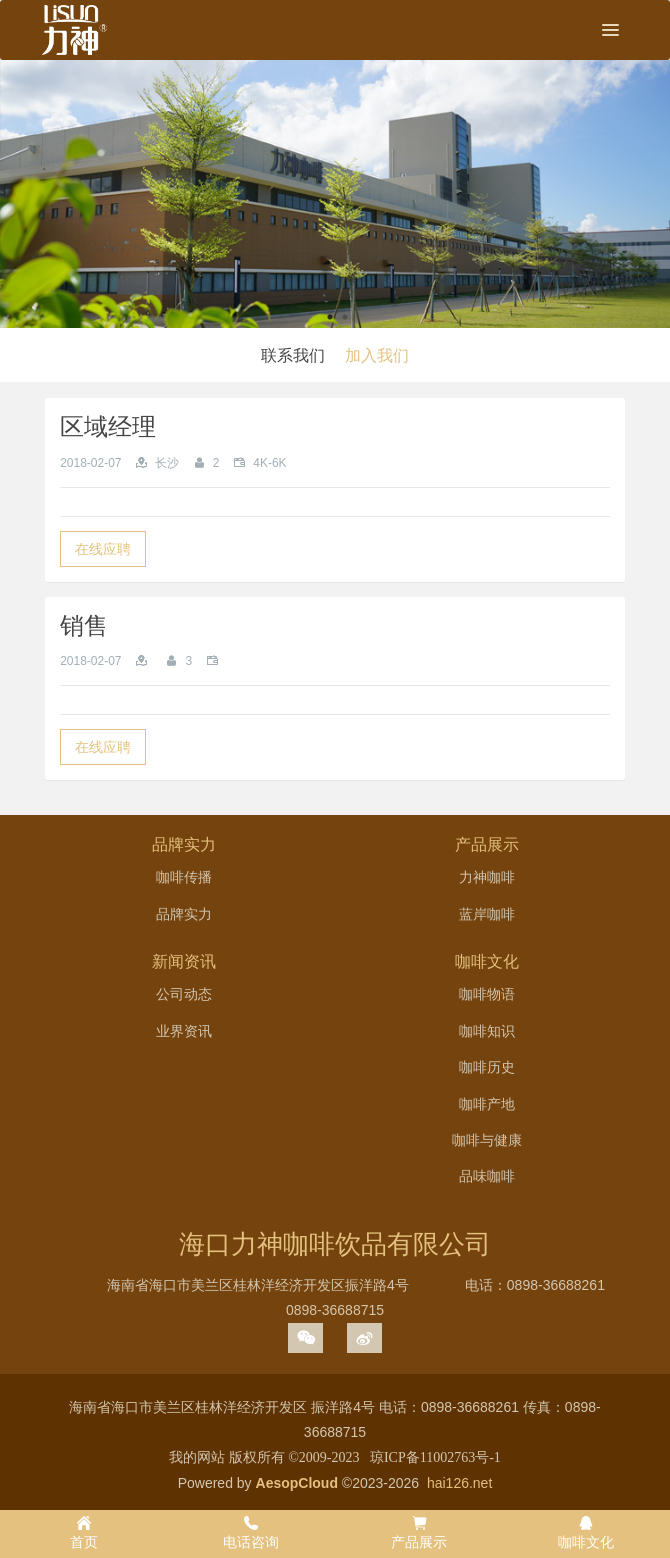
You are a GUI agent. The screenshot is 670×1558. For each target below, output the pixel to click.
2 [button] (345, 317)
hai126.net (459, 1483)
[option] (335, 194)
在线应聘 (103, 549)
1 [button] (330, 317)
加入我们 (377, 355)
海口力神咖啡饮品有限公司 (335, 1244)
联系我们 (293, 355)
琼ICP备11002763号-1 (435, 1457)
